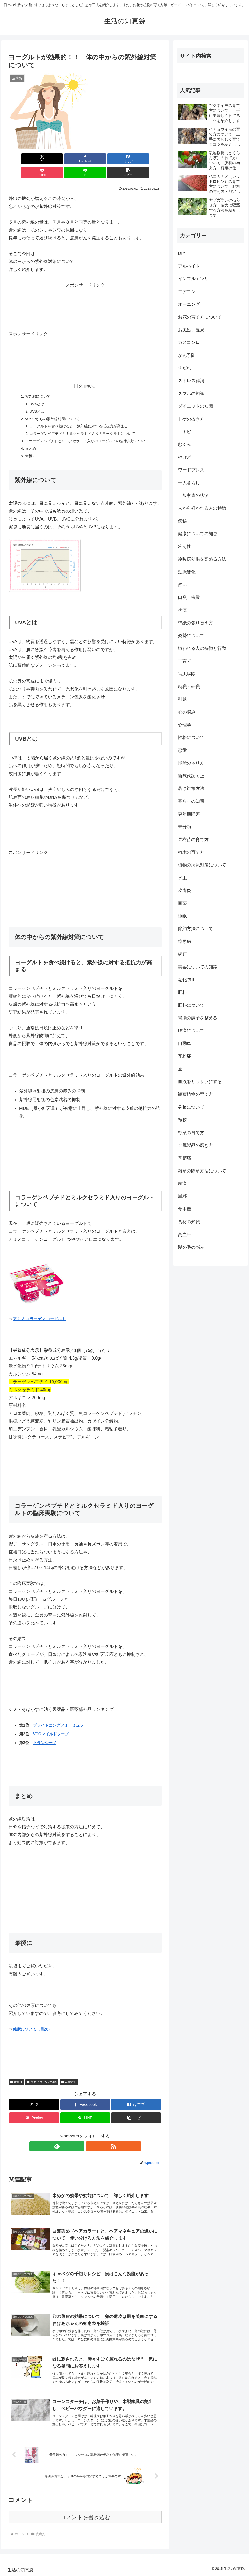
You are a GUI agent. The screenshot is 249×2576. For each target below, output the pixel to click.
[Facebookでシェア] (46, 158)
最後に (27, 446)
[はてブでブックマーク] (72, 158)
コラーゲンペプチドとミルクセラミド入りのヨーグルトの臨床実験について (87, 431)
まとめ (27, 438)
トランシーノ (44, 1734)
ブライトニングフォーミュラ (58, 1716)
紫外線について (34, 383)
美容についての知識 (42, 2073)
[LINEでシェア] (124, 158)
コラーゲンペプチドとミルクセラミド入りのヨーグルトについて (82, 423)
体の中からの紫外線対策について (50, 407)
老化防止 (69, 2073)
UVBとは (34, 399)
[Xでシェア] (21, 158)
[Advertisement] (85, 291)
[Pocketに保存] (98, 158)
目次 (78, 372)
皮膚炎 (16, 2073)
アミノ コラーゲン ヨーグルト (39, 1310)
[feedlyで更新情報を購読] (79, 2137)
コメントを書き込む (85, 2517)
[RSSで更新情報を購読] (91, 2137)
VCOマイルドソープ (51, 1725)
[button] (149, 158)
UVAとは (33, 391)
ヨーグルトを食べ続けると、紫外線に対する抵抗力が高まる (78, 415)
